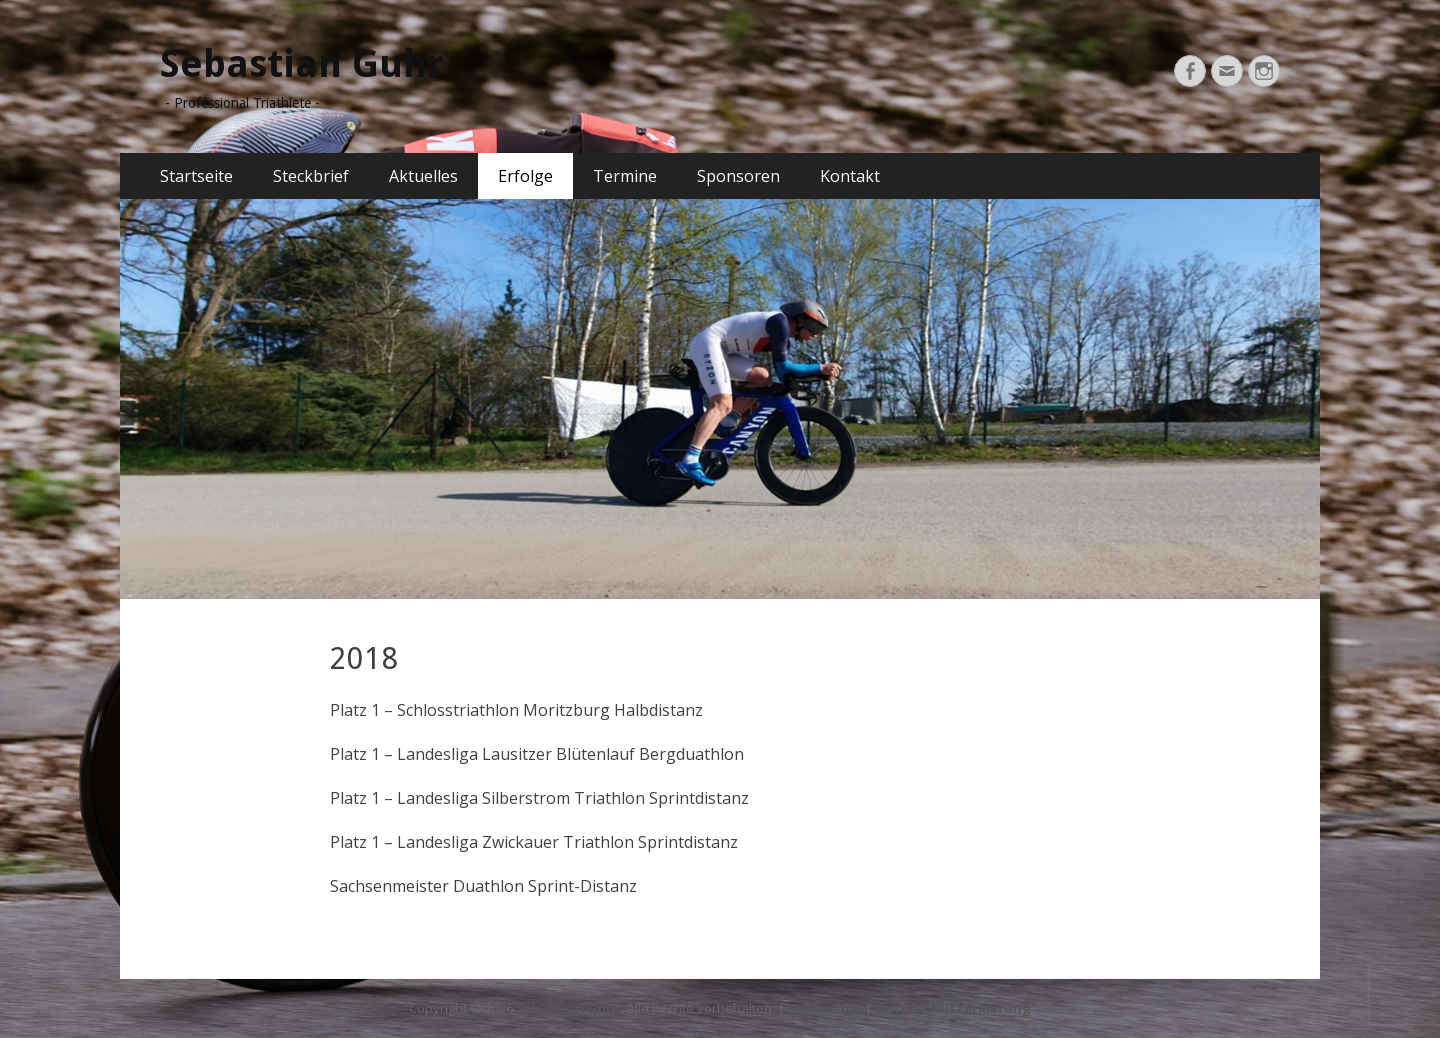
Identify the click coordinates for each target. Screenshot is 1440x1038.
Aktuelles (423, 176)
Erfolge (525, 176)
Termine (625, 176)
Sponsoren (738, 176)
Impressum (825, 1008)
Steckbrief (311, 176)
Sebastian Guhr (301, 64)
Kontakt (850, 176)
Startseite (196, 176)
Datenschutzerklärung (953, 1008)
